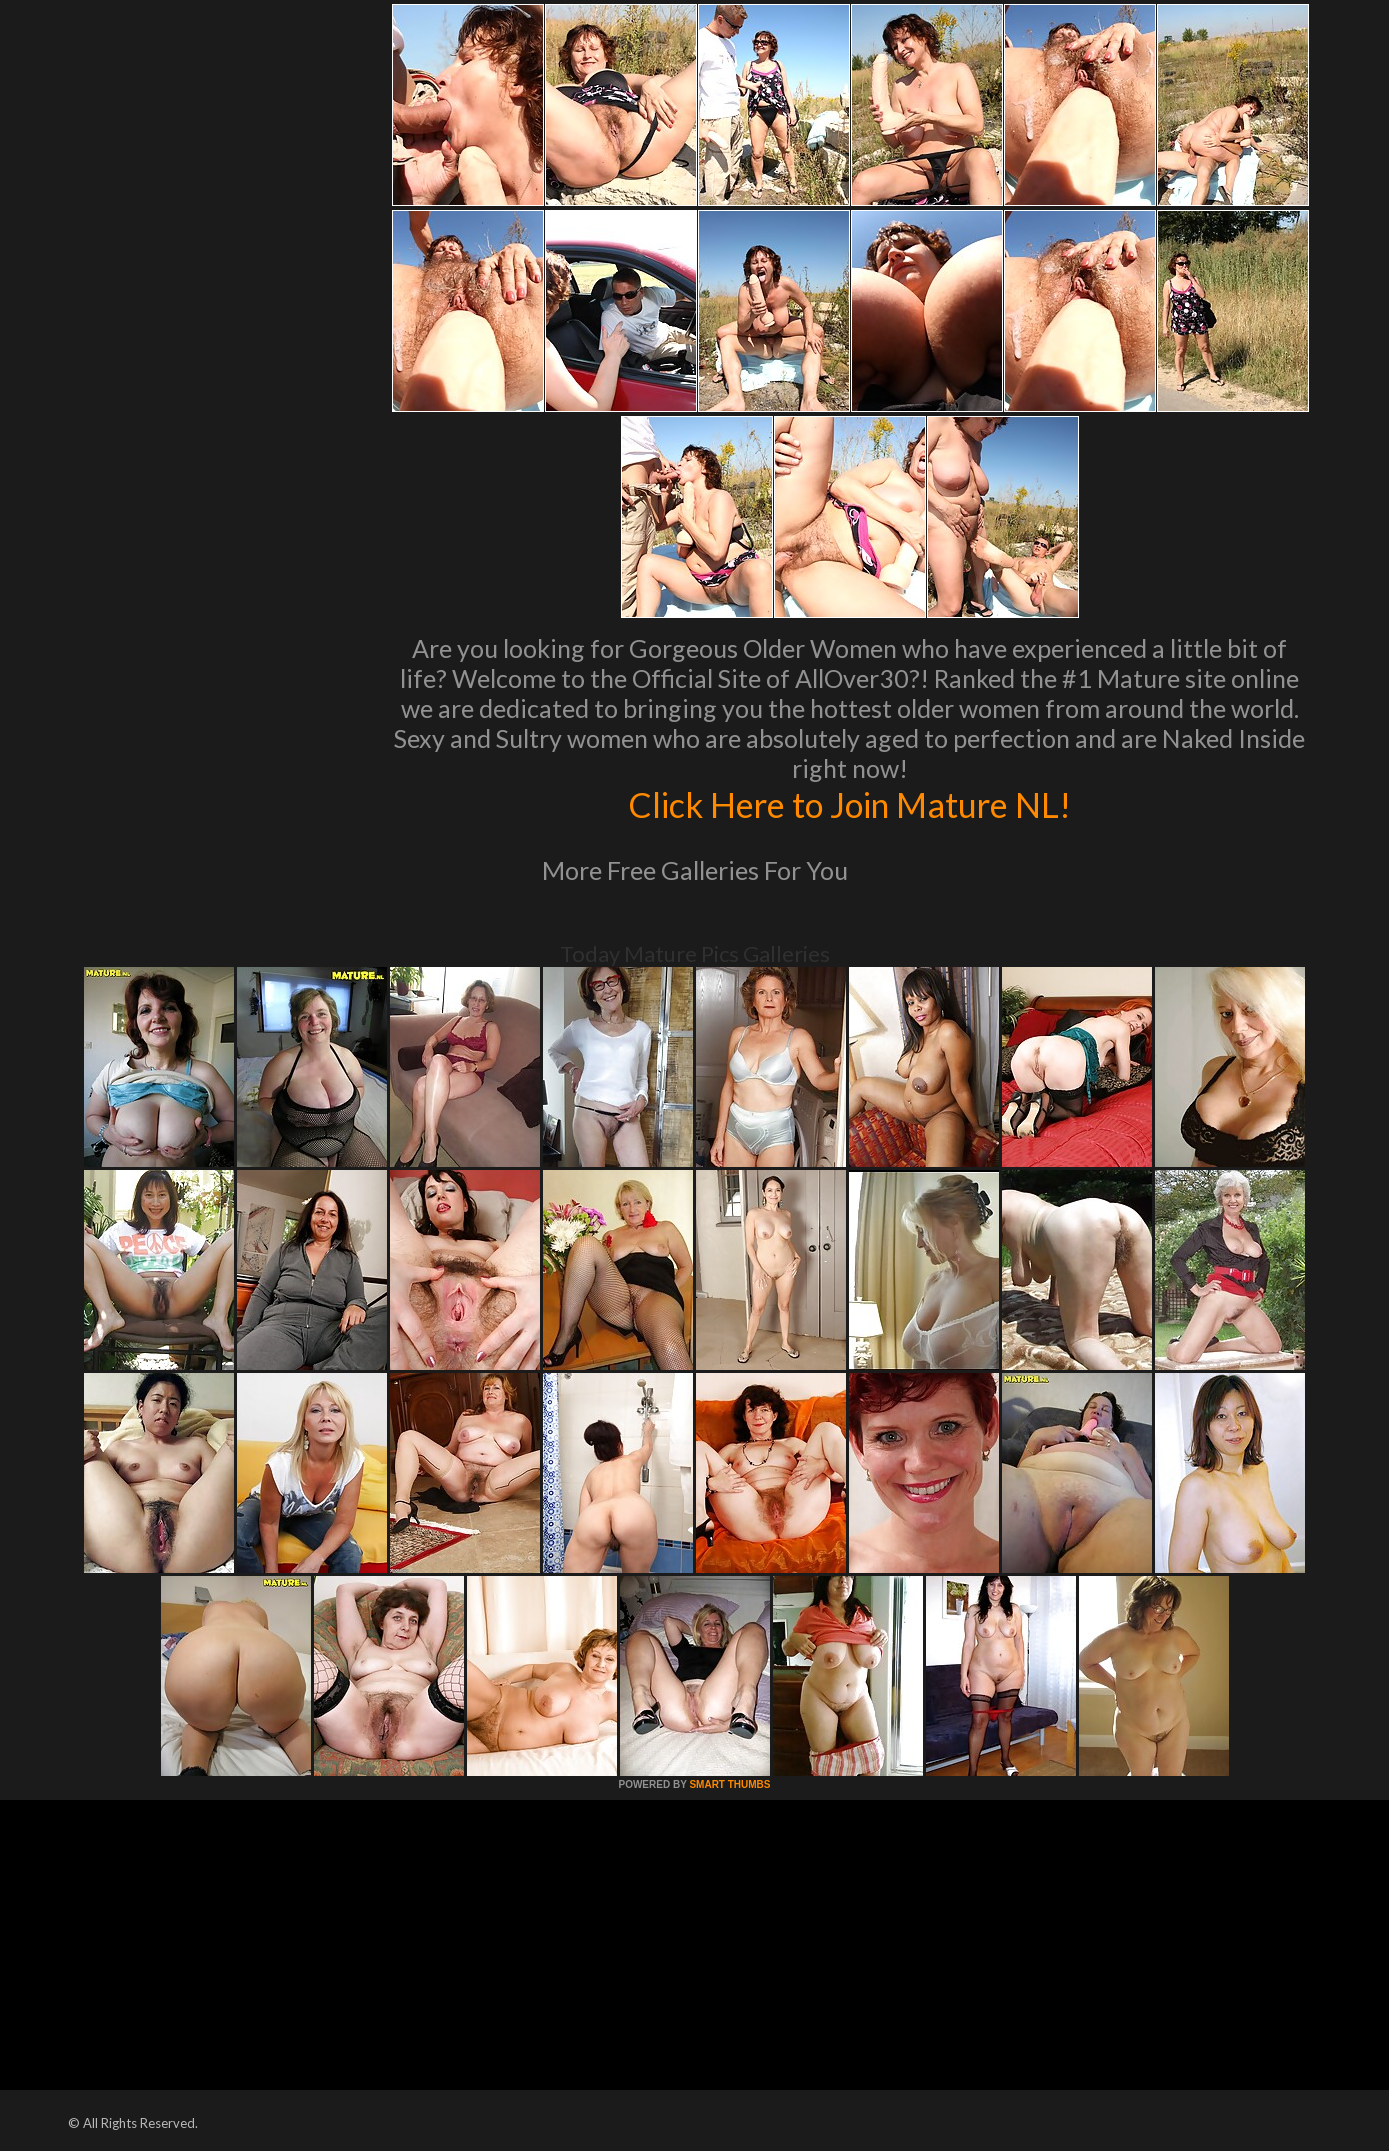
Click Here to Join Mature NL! (850, 804)
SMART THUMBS (729, 1784)
